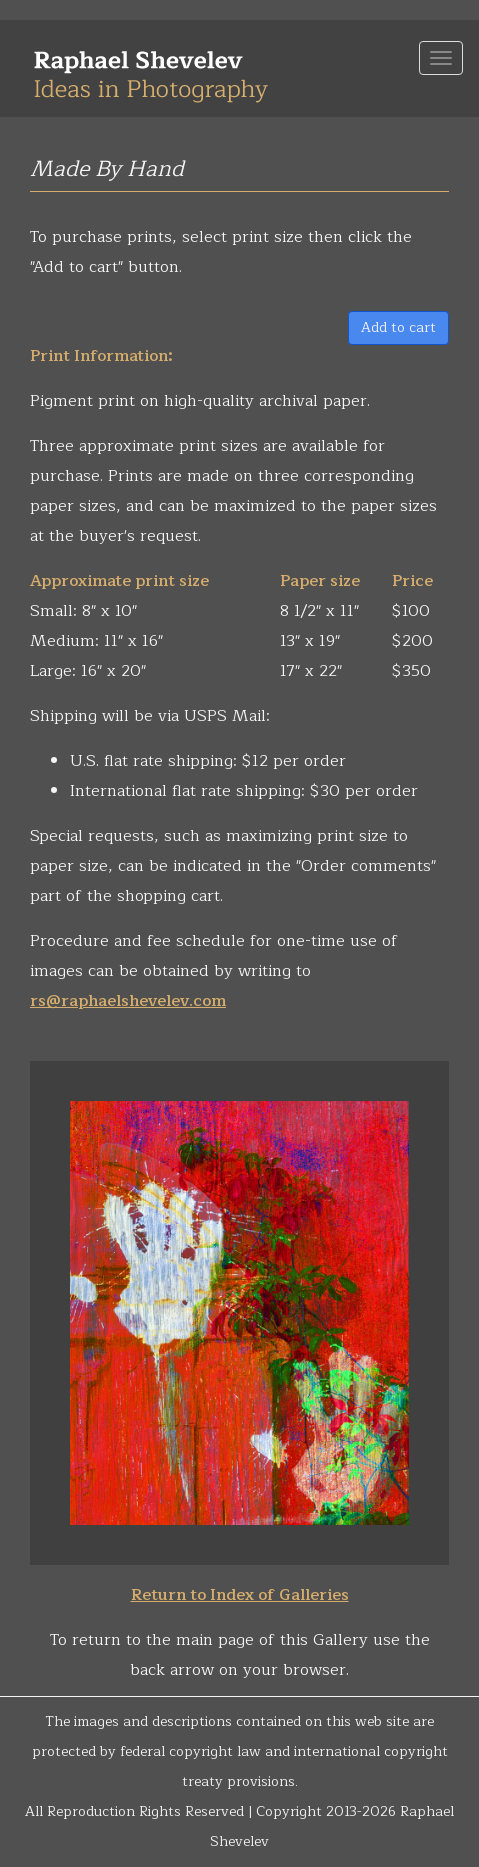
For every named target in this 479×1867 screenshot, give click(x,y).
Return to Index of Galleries (240, 1595)
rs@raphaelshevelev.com (128, 1001)
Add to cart (398, 327)
